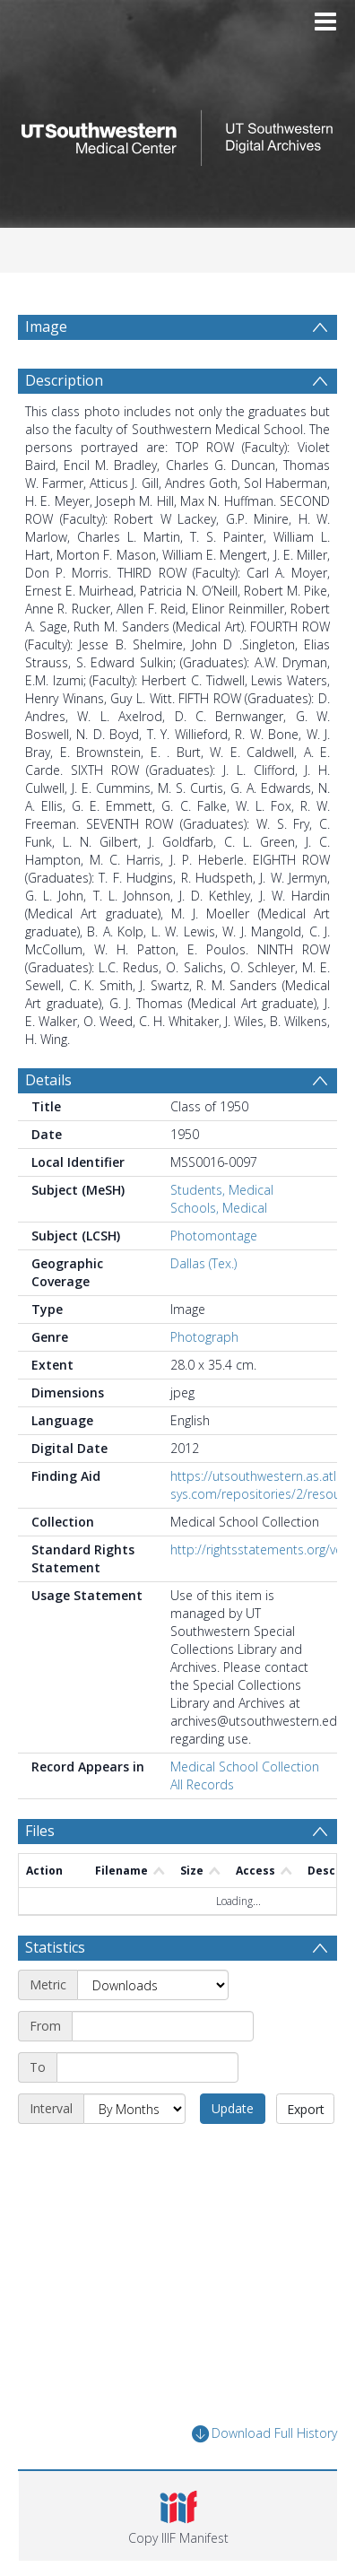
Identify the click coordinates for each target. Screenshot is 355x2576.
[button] (178, 2516)
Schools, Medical (218, 1207)
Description (64, 380)
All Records (202, 1784)
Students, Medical (221, 1189)
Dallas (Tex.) (203, 1263)
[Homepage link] (177, 133)
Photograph (204, 1336)
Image (46, 326)
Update (233, 2108)
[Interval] (134, 2108)
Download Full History (264, 2433)
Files (40, 1831)
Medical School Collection (244, 1766)
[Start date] (163, 2026)
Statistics (55, 1947)
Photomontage (213, 1235)
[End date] (147, 2067)
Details (48, 1080)
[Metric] (153, 1985)
